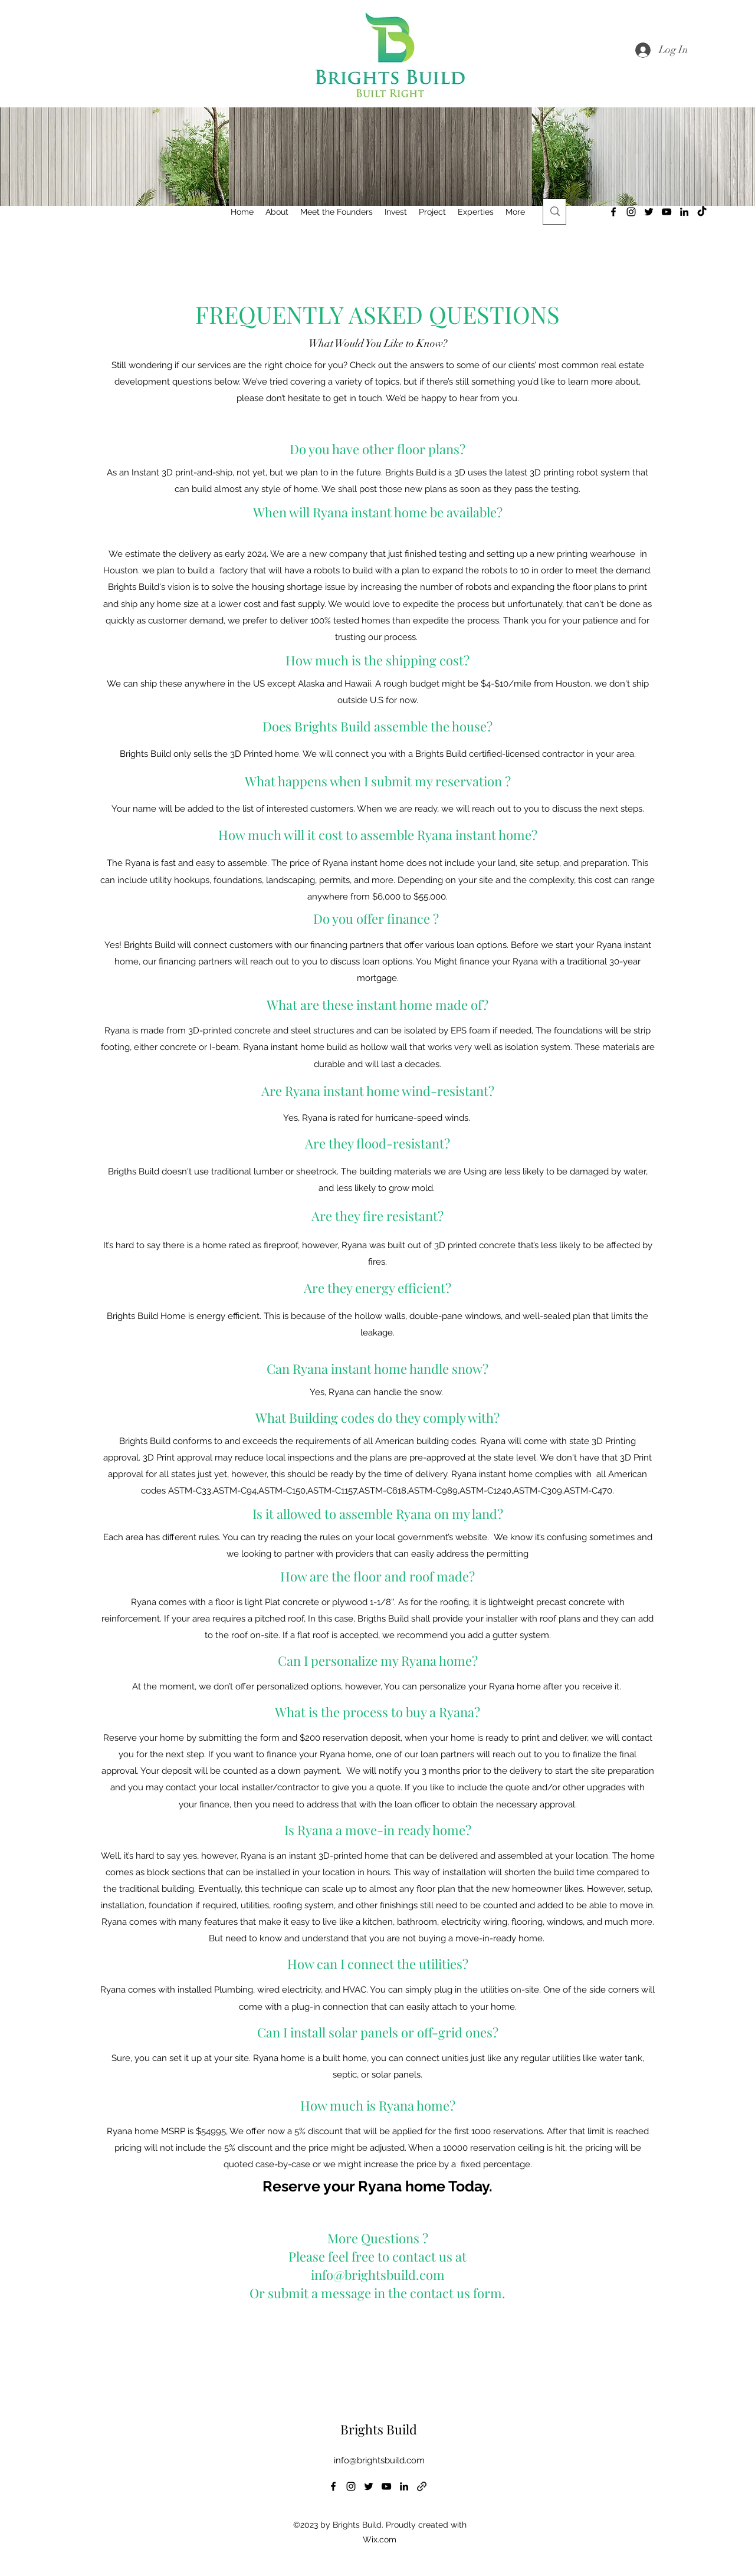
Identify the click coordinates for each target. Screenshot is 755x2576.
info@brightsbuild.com (379, 2460)
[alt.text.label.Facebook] (613, 212)
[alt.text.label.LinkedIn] (684, 212)
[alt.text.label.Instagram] (631, 212)
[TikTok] (702, 212)
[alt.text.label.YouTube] (666, 212)
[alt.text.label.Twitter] (649, 212)
